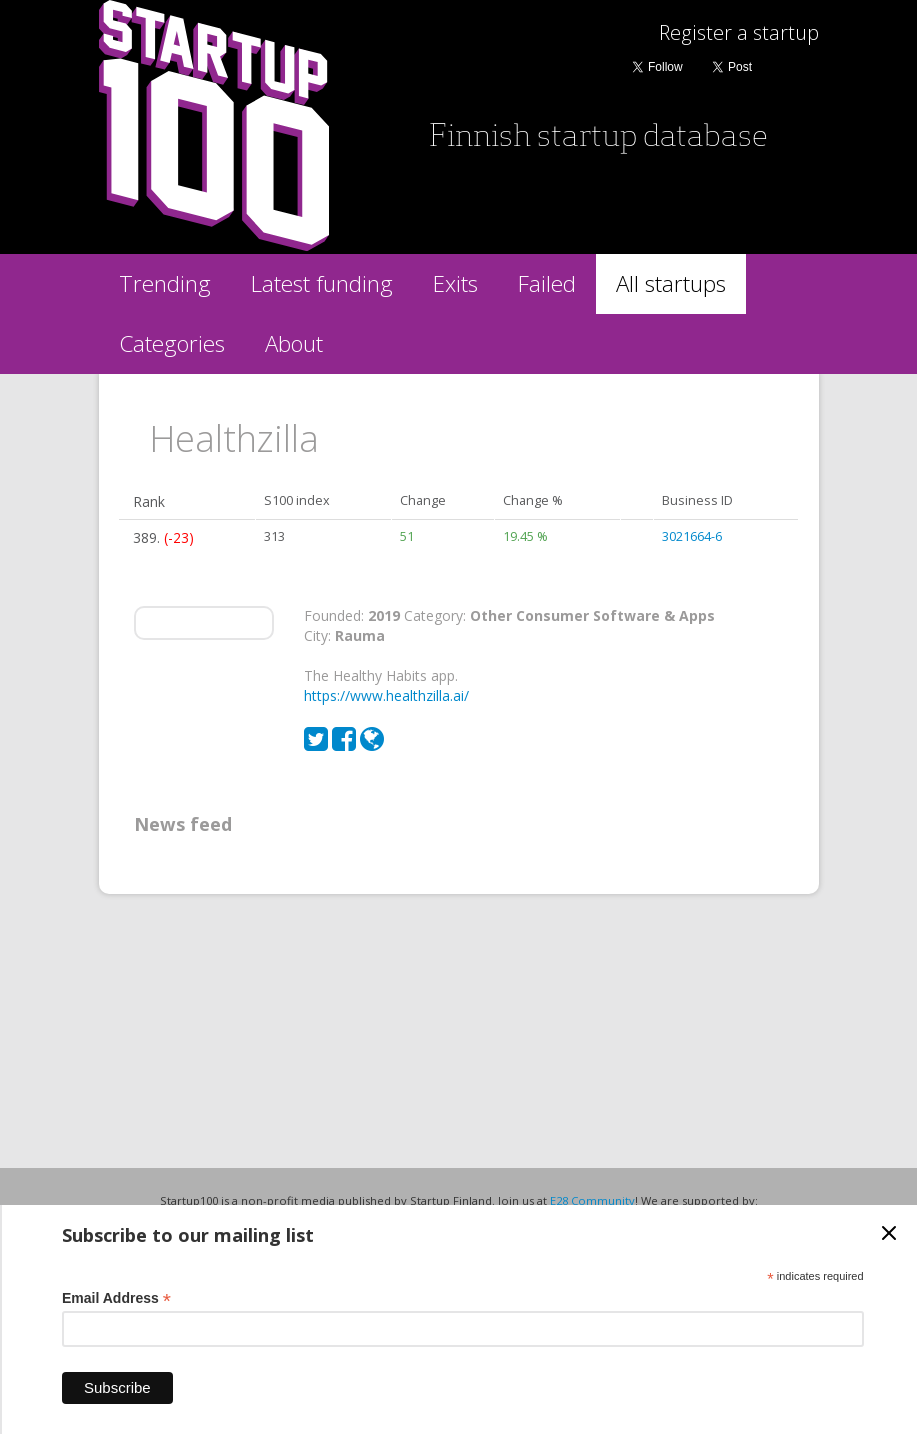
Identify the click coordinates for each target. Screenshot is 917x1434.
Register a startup (739, 32)
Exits (455, 283)
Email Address (116, 1298)
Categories (172, 343)
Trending (165, 283)
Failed (547, 283)
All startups (671, 283)
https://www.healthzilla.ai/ (386, 695)
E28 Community (592, 1200)
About (294, 343)
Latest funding (322, 283)
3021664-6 (692, 536)
